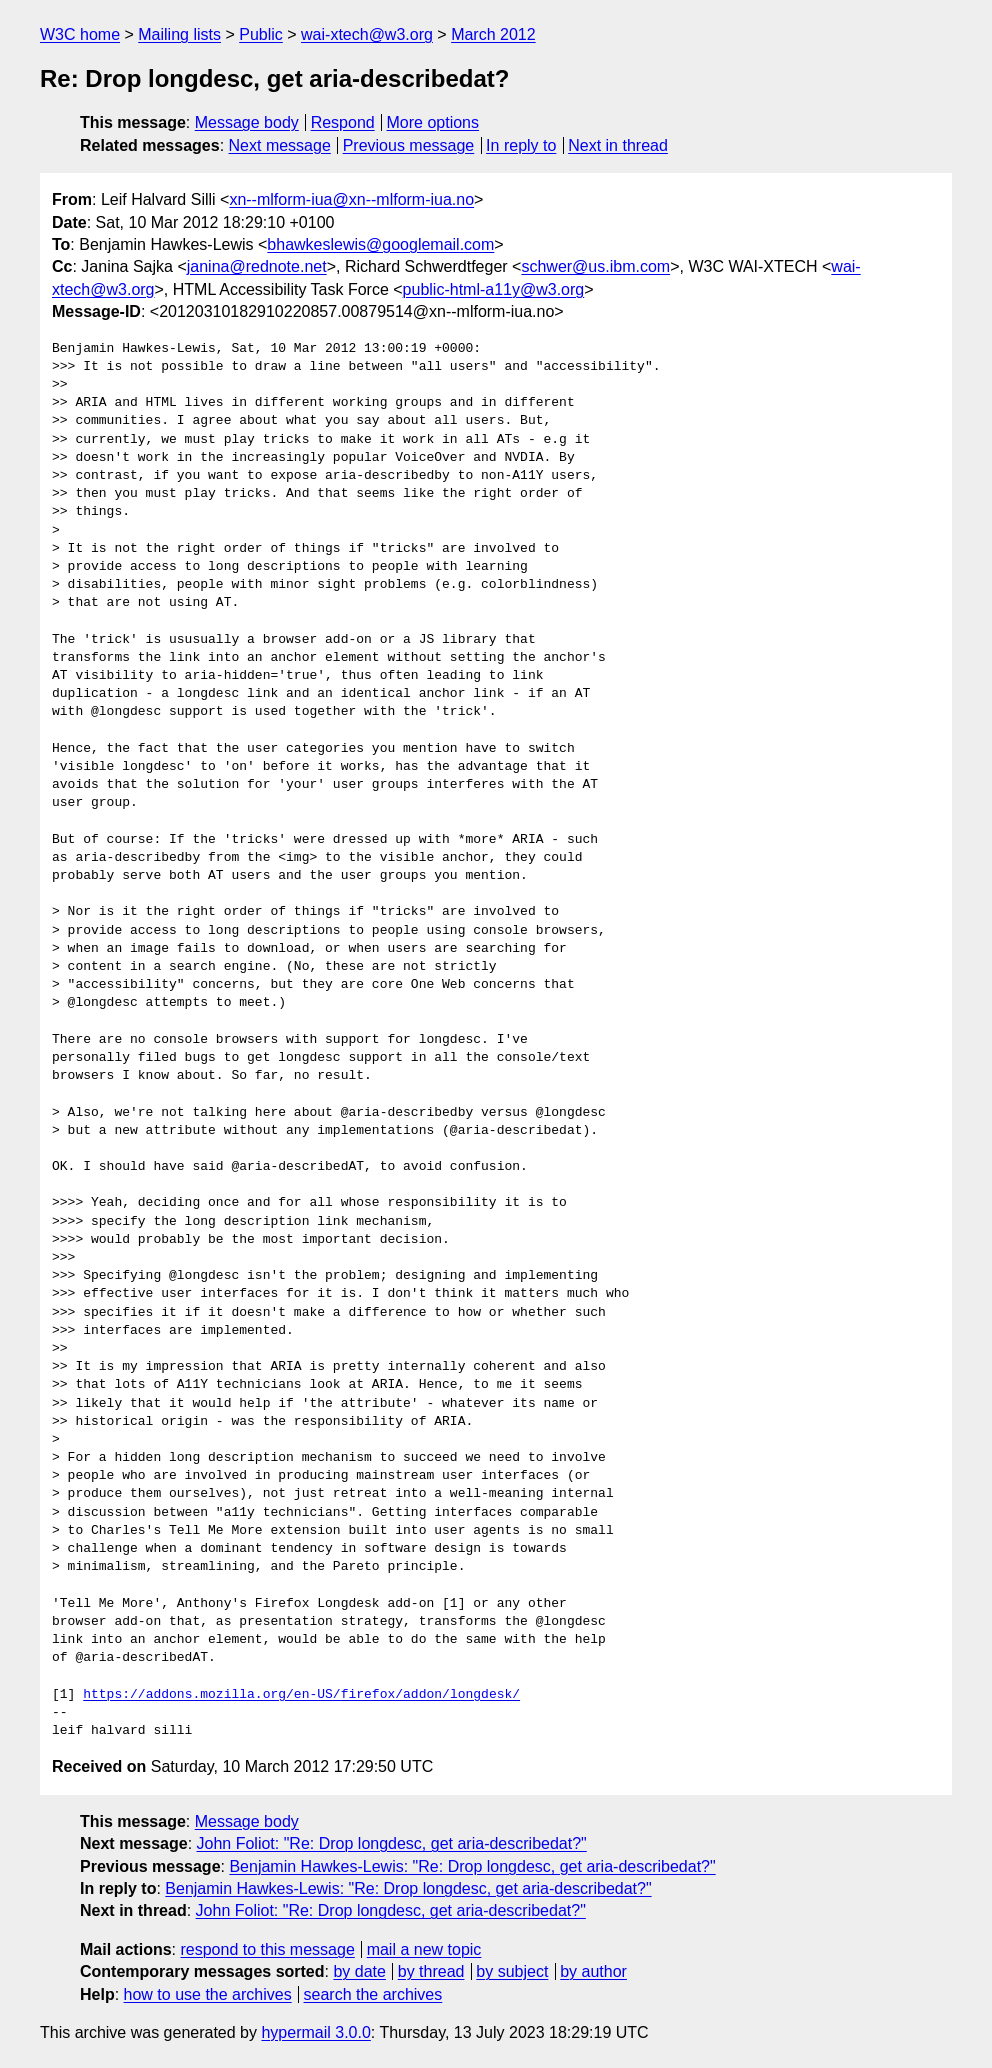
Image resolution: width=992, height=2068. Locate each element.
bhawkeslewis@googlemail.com (380, 244)
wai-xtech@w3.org (367, 34)
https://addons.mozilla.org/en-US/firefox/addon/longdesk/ (301, 1695)
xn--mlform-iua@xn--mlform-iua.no (351, 199)
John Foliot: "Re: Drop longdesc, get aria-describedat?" (392, 1843)
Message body (247, 122)
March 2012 (493, 34)
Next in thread (618, 145)
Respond (343, 122)
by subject (512, 1971)
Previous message (409, 145)
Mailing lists (179, 34)
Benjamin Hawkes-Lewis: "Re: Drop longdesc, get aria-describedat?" (472, 1866)
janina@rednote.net (257, 266)
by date (359, 1971)
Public (261, 34)
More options (433, 122)
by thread (431, 1971)
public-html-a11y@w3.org (494, 289)
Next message (280, 145)
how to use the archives (208, 1994)
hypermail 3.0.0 (315, 2032)
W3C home (80, 34)
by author (593, 1971)
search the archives (373, 1994)
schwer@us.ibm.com (595, 266)
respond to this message (267, 1949)
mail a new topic (424, 1949)
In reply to (521, 145)
